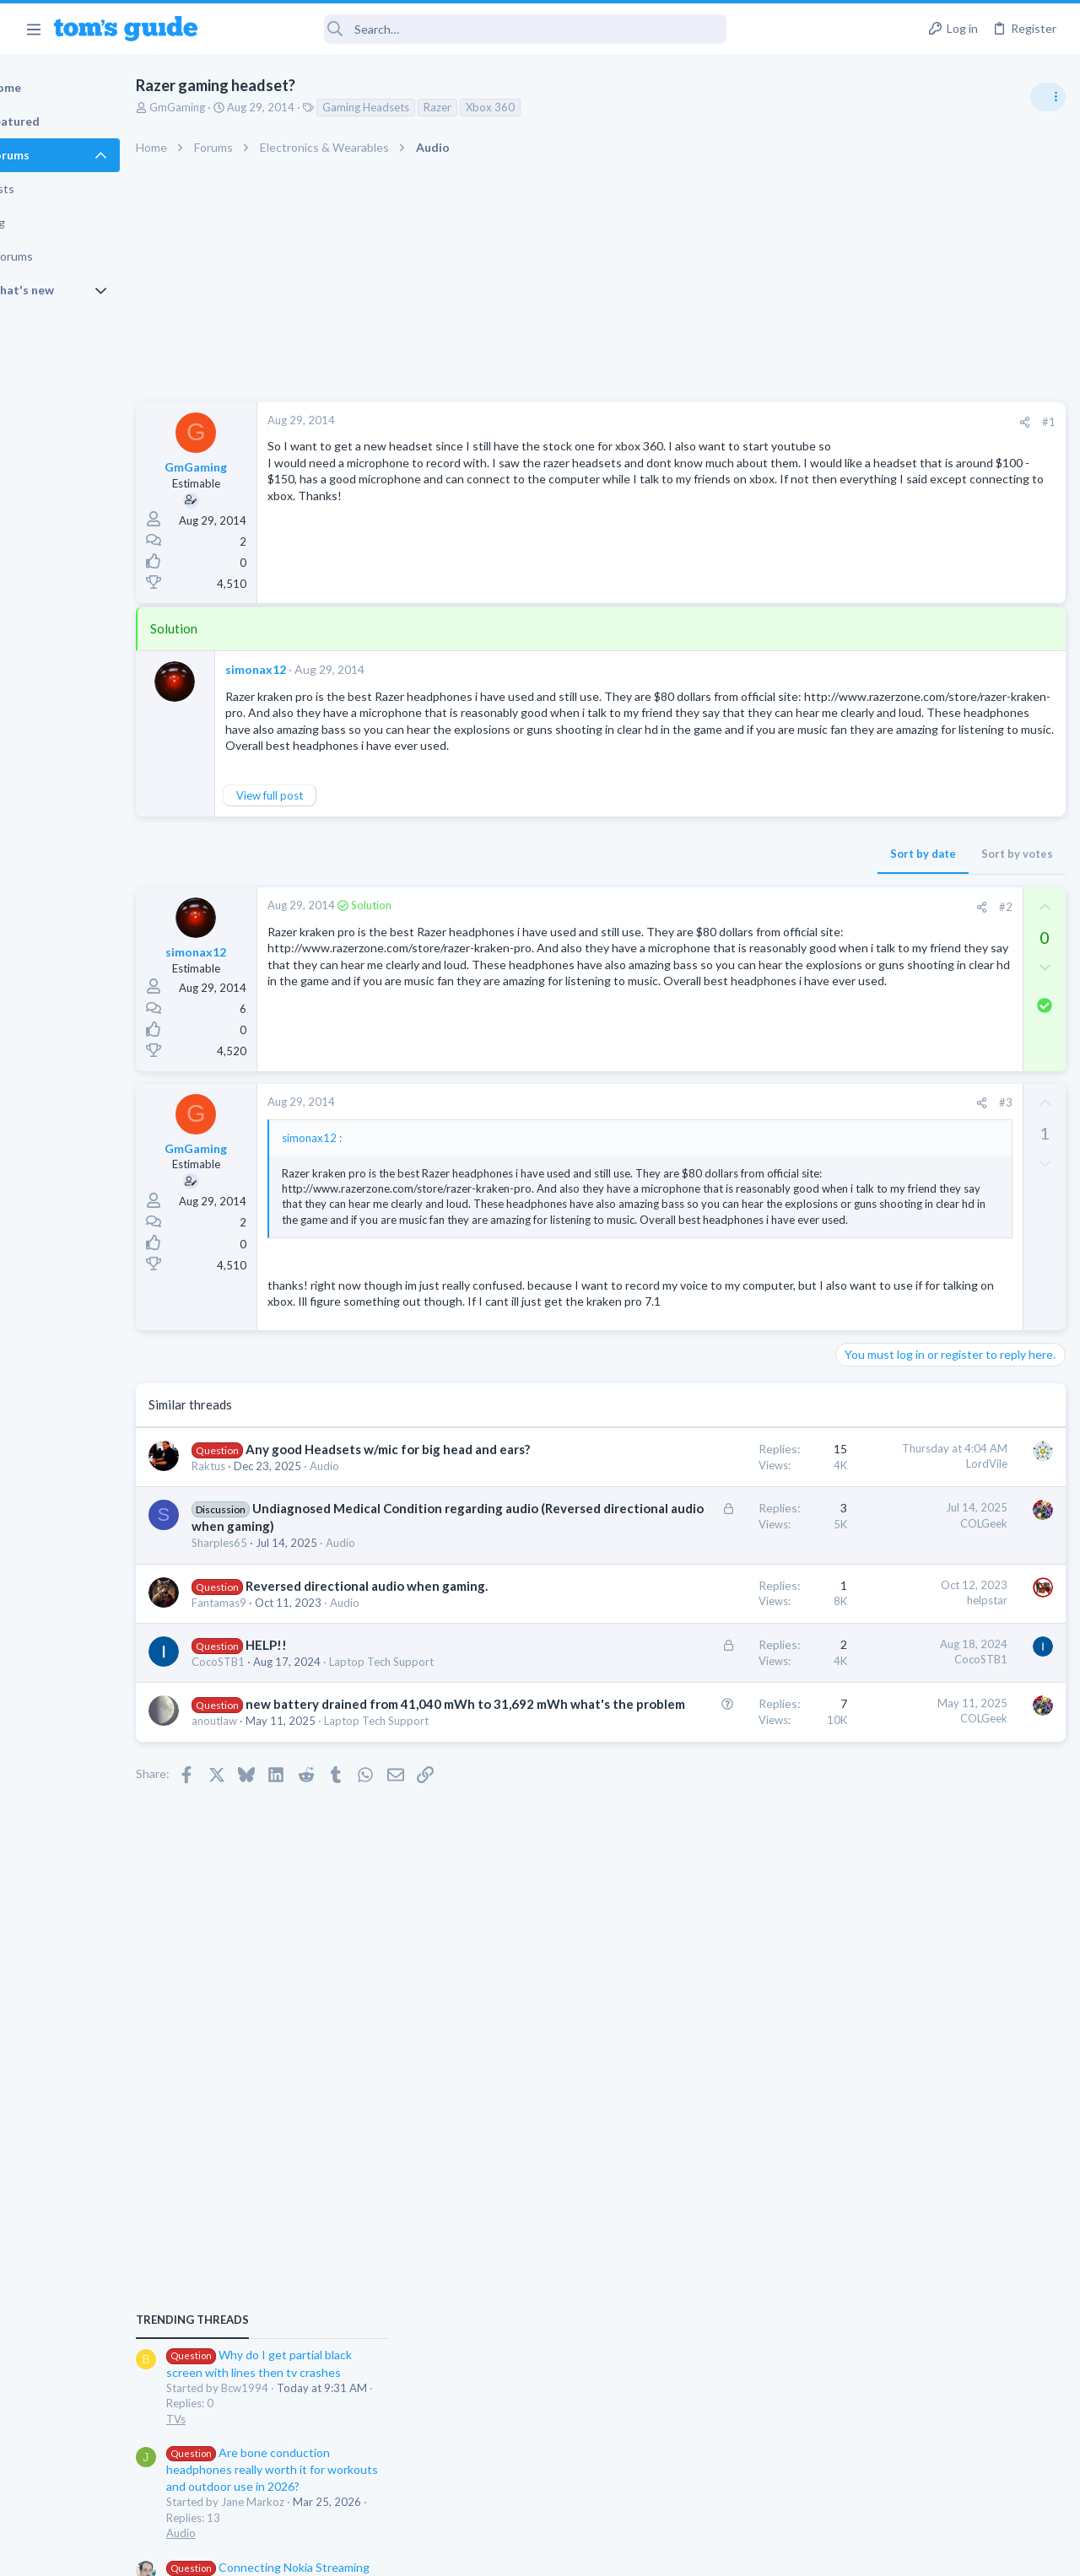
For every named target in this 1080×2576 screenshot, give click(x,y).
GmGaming (235, 107)
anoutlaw (272, 1938)
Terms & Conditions (700, 2553)
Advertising (358, 2553)
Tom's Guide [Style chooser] (942, 2482)
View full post (327, 828)
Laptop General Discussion (906, 1375)
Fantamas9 (277, 1769)
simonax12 (314, 669)
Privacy (583, 2553)
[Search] (473, 29)
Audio (382, 1580)
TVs (850, 1016)
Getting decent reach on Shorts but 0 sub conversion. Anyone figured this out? (950, 1524)
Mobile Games (907, 1621)
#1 (776, 421)
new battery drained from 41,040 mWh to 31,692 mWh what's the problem (349, 1903)
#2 (733, 939)
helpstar (714, 1748)
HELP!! (324, 1811)
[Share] (752, 422)
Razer (496, 107)
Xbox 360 (548, 107)
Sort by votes (744, 886)
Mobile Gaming (877, 1668)
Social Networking (884, 1586)
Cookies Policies (477, 2553)
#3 (733, 1136)
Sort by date (650, 886)
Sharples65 (277, 1692)
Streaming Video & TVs (897, 1472)
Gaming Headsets (424, 107)
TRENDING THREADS (866, 917)
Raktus (267, 1580)
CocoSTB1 (276, 1828)
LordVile (714, 1559)
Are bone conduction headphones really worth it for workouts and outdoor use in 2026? (946, 1067)
